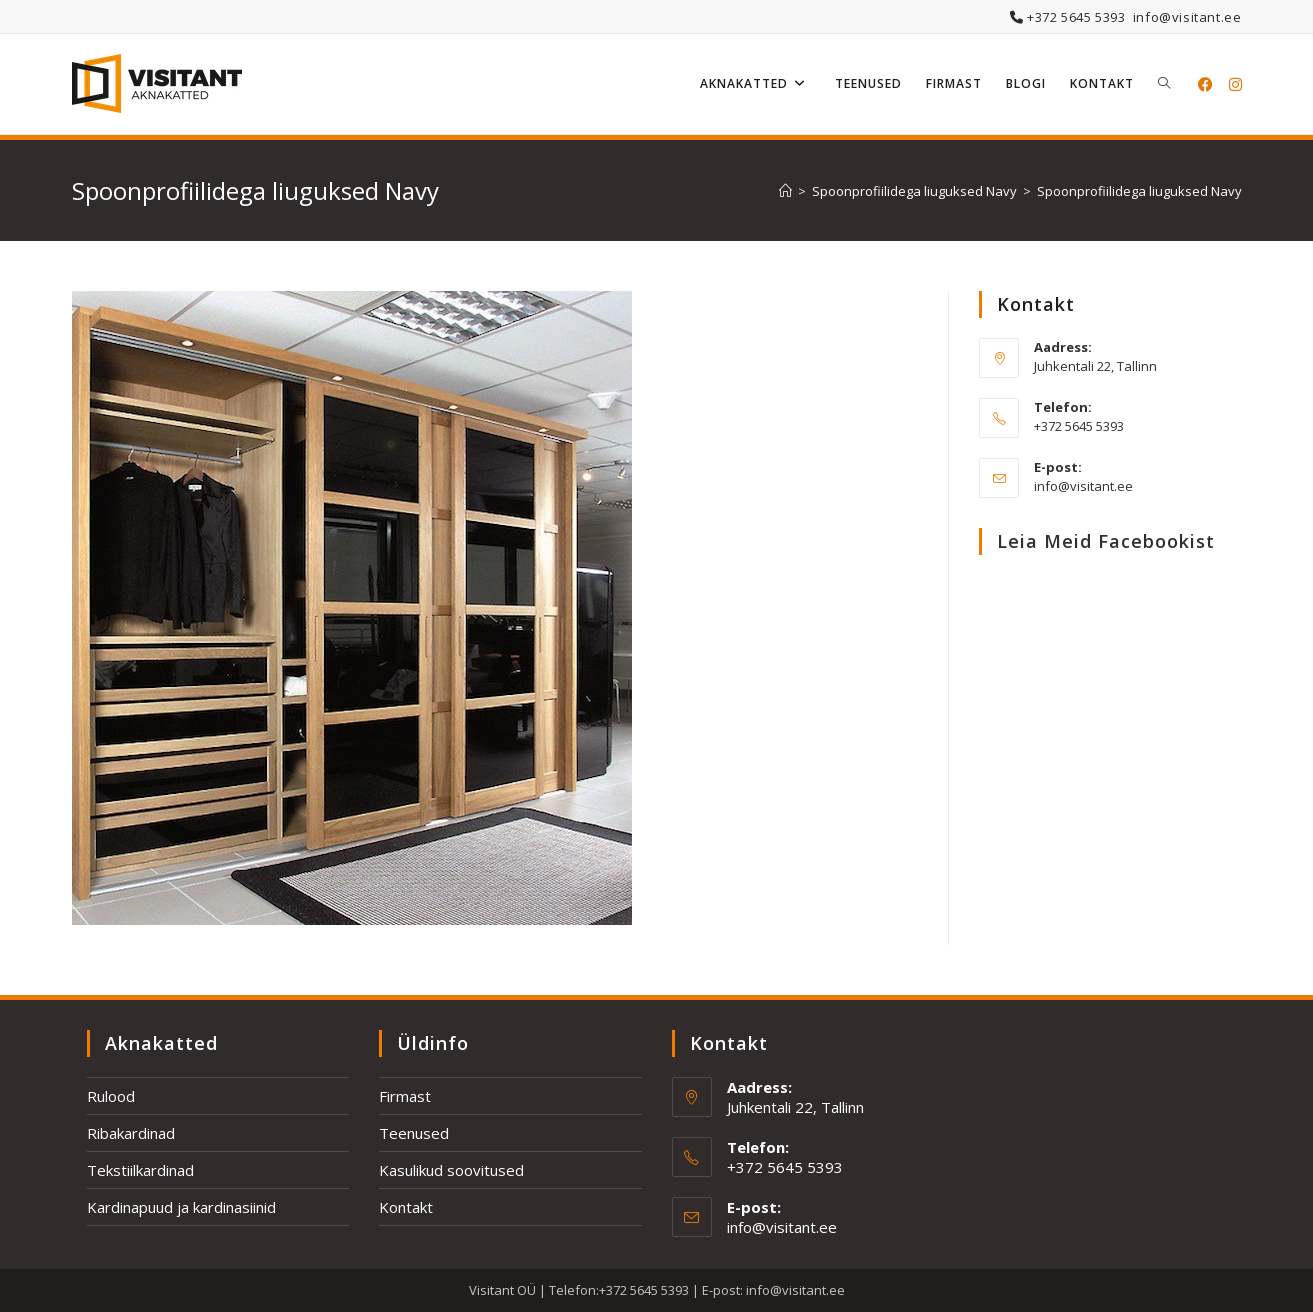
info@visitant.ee (1187, 17)
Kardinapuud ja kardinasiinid (181, 1207)
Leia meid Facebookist (1106, 541)
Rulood (111, 1096)
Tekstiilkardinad (140, 1170)
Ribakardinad (131, 1133)
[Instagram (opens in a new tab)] (1235, 84)
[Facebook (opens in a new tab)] (1205, 84)
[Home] (785, 191)
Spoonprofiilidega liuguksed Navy (1139, 191)
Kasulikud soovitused (451, 1170)
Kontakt (406, 1207)
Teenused (414, 1133)
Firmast (405, 1096)
